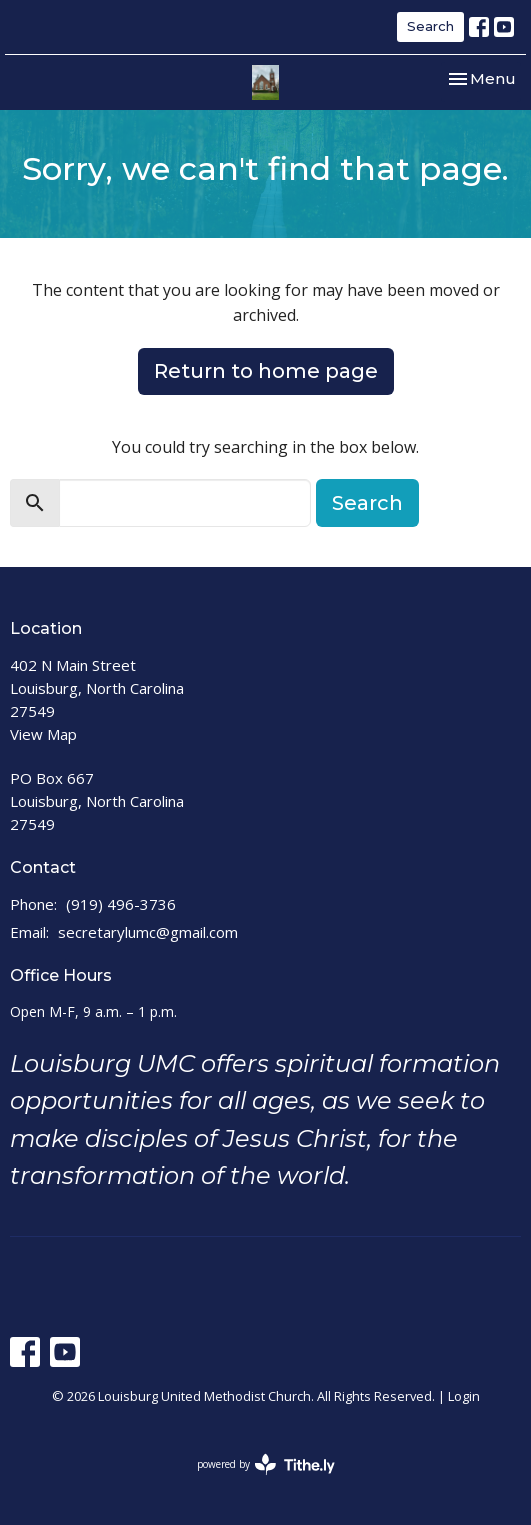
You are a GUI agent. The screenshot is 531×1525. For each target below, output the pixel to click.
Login (464, 1396)
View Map (43, 734)
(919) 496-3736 (121, 904)
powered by (266, 1464)
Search (430, 26)
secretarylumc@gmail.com (148, 932)
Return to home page (266, 371)
